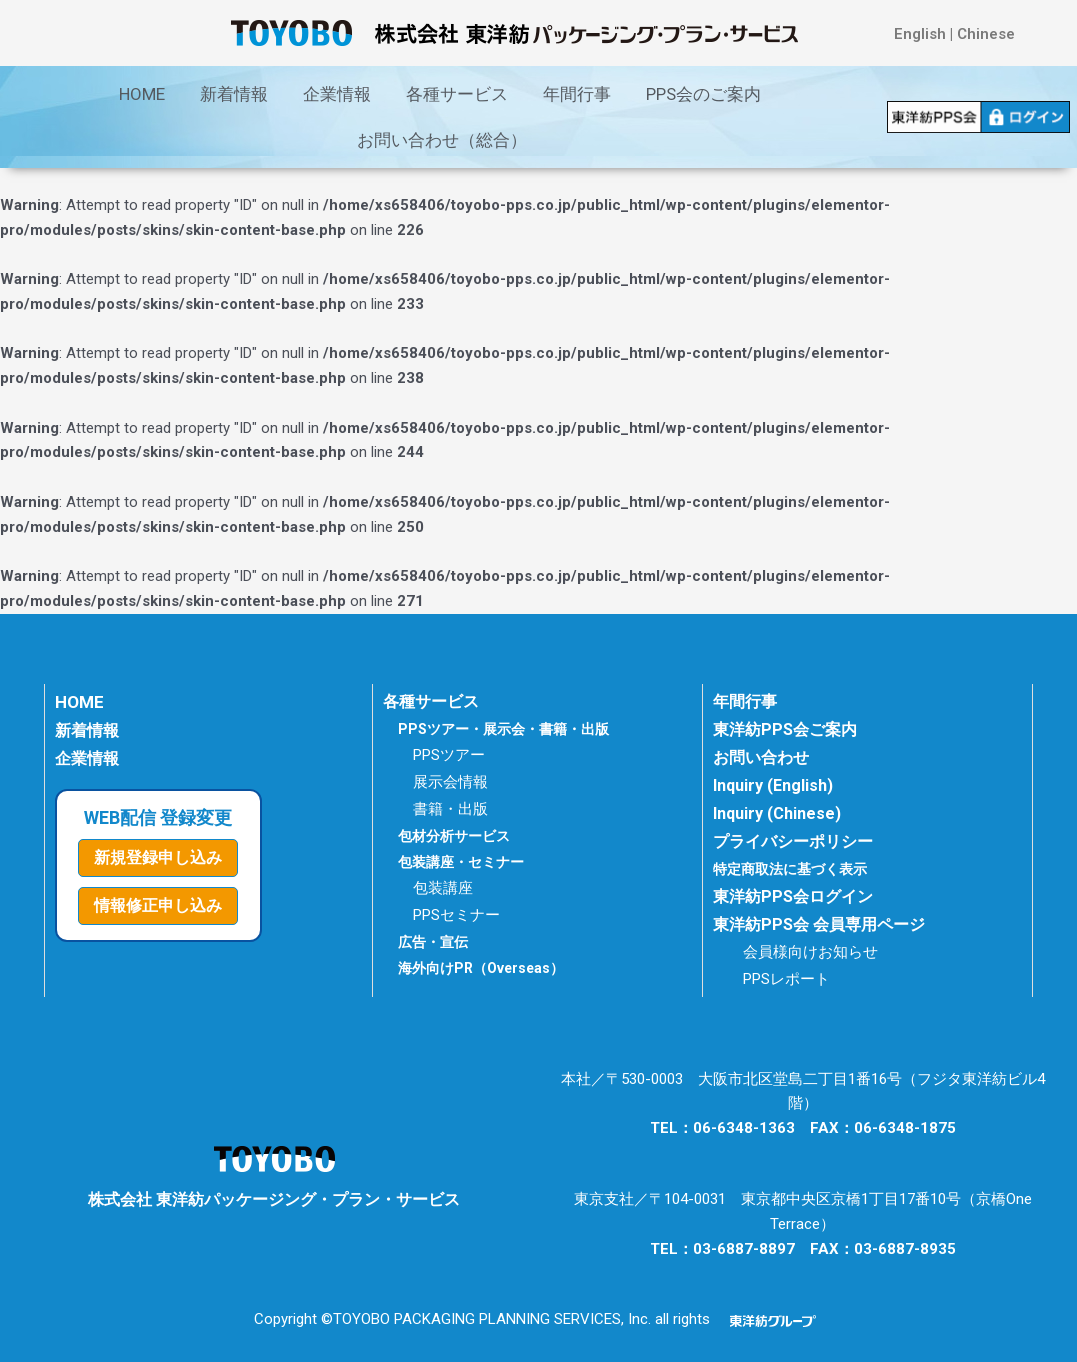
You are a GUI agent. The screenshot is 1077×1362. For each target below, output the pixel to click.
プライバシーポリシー (793, 841)
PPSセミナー (456, 915)
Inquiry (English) (773, 785)
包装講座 (443, 888)
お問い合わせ (761, 757)
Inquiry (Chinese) (777, 813)
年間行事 (577, 94)
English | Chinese (954, 34)
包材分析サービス (454, 836)
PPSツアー (449, 755)
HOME (142, 94)
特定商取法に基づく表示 (795, 869)
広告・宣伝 (433, 942)
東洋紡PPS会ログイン (793, 896)
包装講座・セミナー (461, 862)
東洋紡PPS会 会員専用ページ (819, 924)
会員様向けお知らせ (810, 952)
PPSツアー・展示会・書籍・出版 (503, 729)
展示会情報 (450, 782)
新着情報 (234, 94)
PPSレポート (786, 979)
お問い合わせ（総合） (442, 140)
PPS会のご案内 (703, 94)
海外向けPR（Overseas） (481, 968)
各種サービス (457, 94)
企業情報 (337, 94)
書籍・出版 (450, 809)
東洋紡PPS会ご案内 (785, 729)
